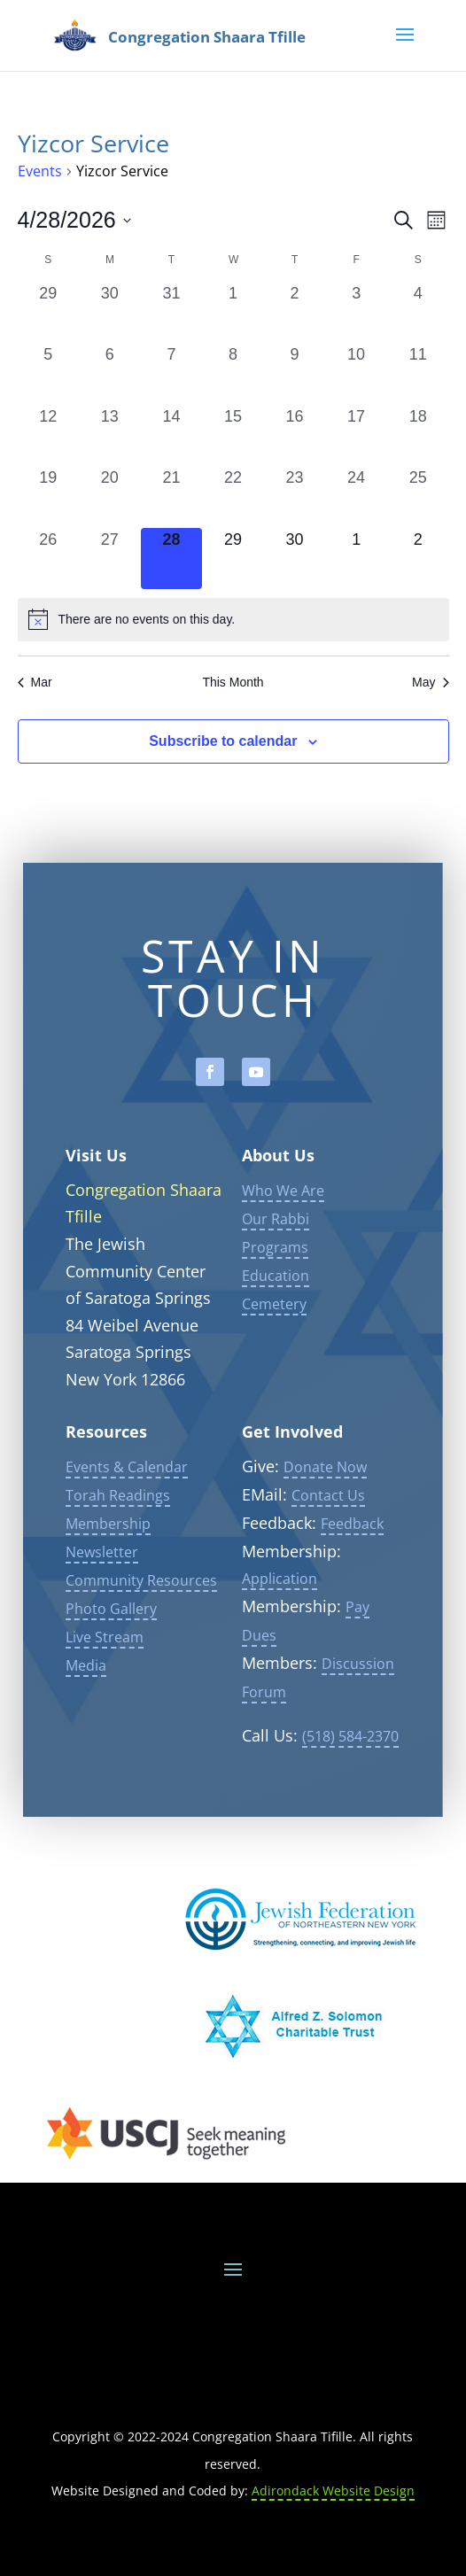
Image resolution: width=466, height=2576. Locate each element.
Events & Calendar (127, 1499)
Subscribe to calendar (223, 741)
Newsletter (102, 1584)
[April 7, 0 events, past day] (172, 374)
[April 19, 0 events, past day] (49, 497)
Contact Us (328, 1528)
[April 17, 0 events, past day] (356, 436)
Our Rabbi (275, 1251)
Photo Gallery (111, 1641)
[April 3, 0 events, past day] (356, 313)
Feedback (352, 1556)
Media (86, 1698)
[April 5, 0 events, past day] (49, 374)
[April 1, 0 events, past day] (233, 313)
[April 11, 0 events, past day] (418, 374)
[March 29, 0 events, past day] (49, 313)
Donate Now (325, 1499)
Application (279, 1612)
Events (40, 171)
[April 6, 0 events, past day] (110, 374)
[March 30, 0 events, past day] (110, 313)
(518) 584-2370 (350, 1770)
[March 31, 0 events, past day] (172, 313)
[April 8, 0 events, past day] (233, 374)
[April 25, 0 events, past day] (418, 497)
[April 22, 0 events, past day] (233, 497)
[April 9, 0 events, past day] (295, 374)
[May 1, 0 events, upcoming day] (356, 559)
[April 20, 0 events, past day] (110, 497)
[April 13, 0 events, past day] (110, 436)
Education (275, 1308)
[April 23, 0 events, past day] (295, 497)
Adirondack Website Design (333, 2490)
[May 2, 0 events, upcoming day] (418, 559)
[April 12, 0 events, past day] (49, 436)
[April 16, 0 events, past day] (295, 436)
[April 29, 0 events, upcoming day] (233, 559)
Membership (108, 1556)
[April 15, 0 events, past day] (233, 436)
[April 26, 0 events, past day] (49, 559)
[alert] (233, 619)
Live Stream (105, 1670)
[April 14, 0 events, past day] (172, 436)
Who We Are (283, 1223)
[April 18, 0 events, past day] (418, 436)
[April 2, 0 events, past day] (295, 313)
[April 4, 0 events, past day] (418, 313)
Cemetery (274, 1336)
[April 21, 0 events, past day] (172, 497)
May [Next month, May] (430, 682)
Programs (275, 1280)
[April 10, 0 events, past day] (356, 374)
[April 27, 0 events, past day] (110, 559)
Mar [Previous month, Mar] (35, 682)
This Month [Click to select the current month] (232, 682)
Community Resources (141, 1613)
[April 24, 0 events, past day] (356, 497)
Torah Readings (118, 1528)
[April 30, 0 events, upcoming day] (295, 559)
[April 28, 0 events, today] (172, 559)
